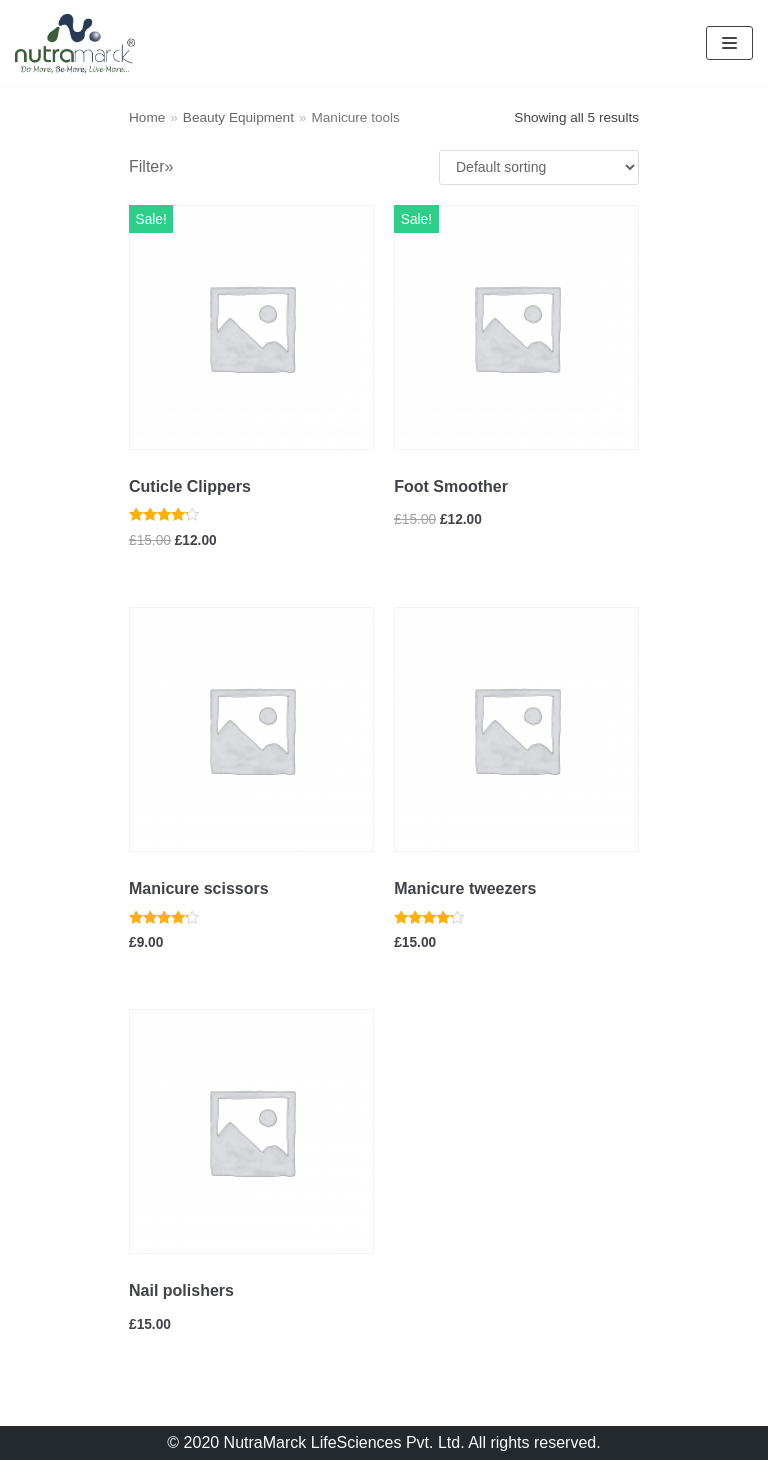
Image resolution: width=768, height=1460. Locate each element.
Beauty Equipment (238, 117)
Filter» (151, 166)
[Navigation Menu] (729, 43)
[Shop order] (539, 167)
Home (147, 117)
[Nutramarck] (75, 43)
